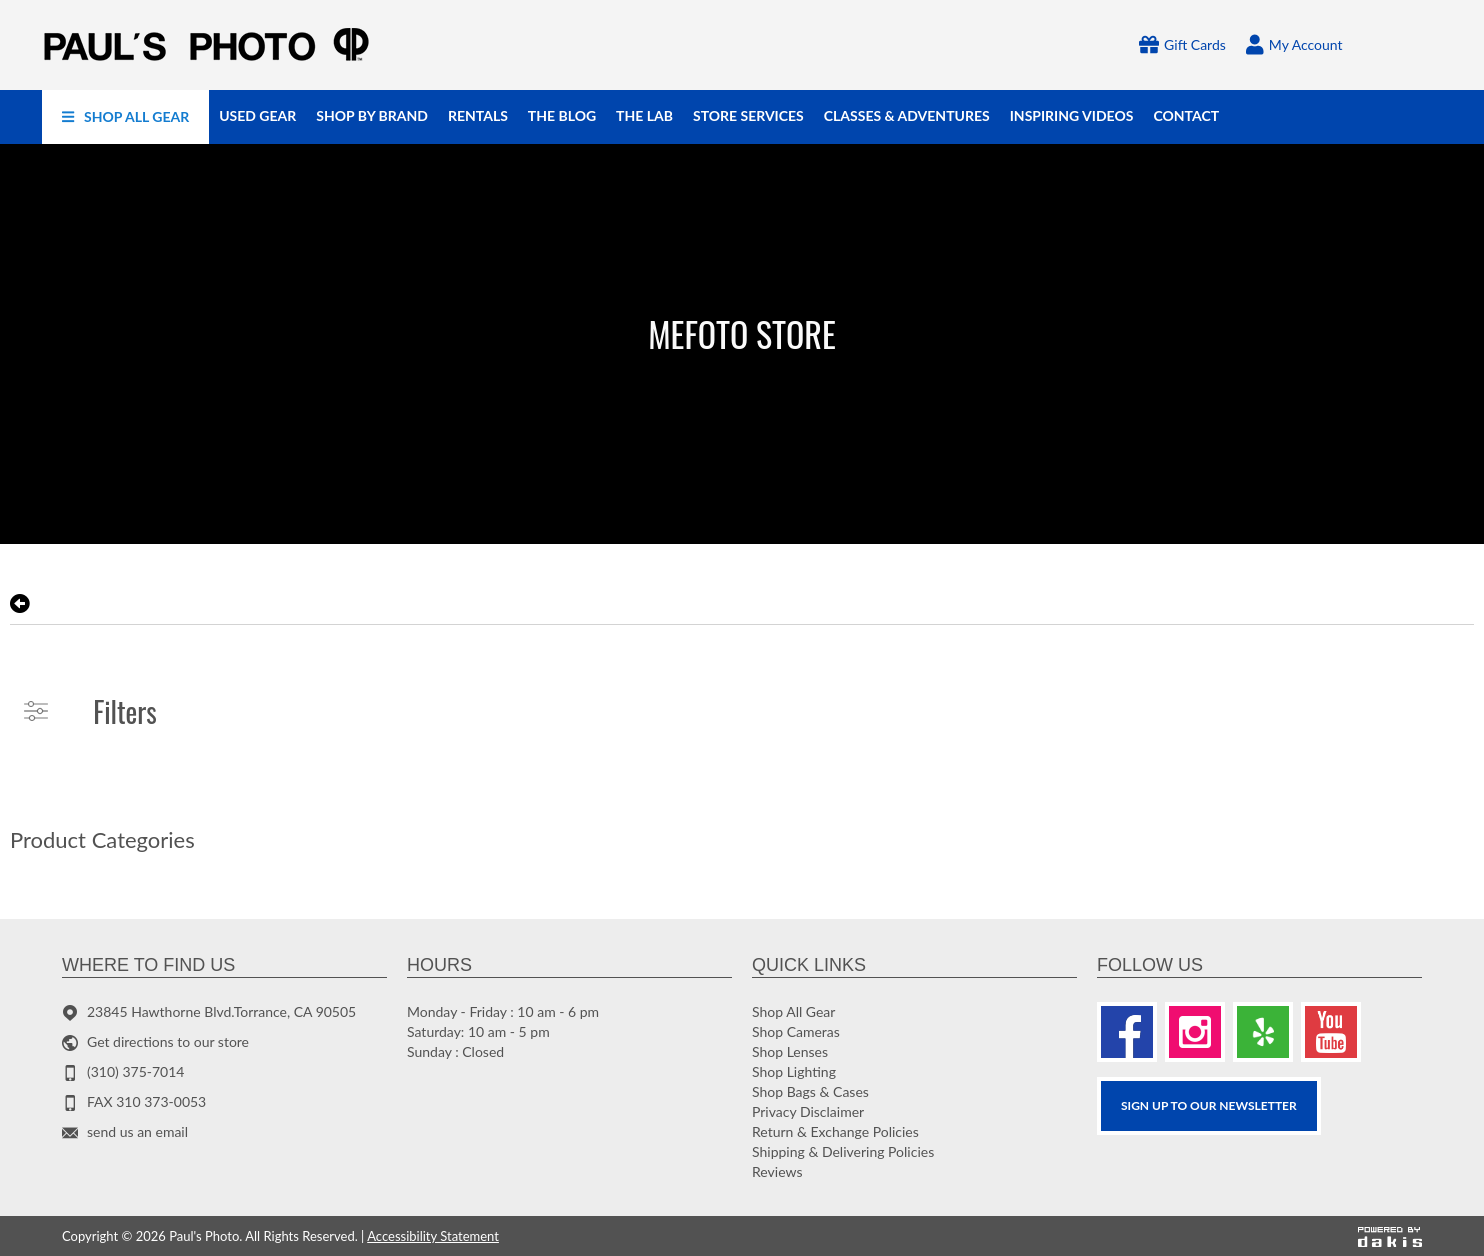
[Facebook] (1127, 1032)
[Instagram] (1195, 1032)
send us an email (137, 1131)
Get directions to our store (168, 1041)
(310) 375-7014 (135, 1071)
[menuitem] (125, 117)
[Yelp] (1263, 1032)
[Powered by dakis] (1390, 1236)
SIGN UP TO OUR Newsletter (1209, 1105)
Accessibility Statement (433, 1236)
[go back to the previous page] (20, 604)
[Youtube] (1331, 1032)
